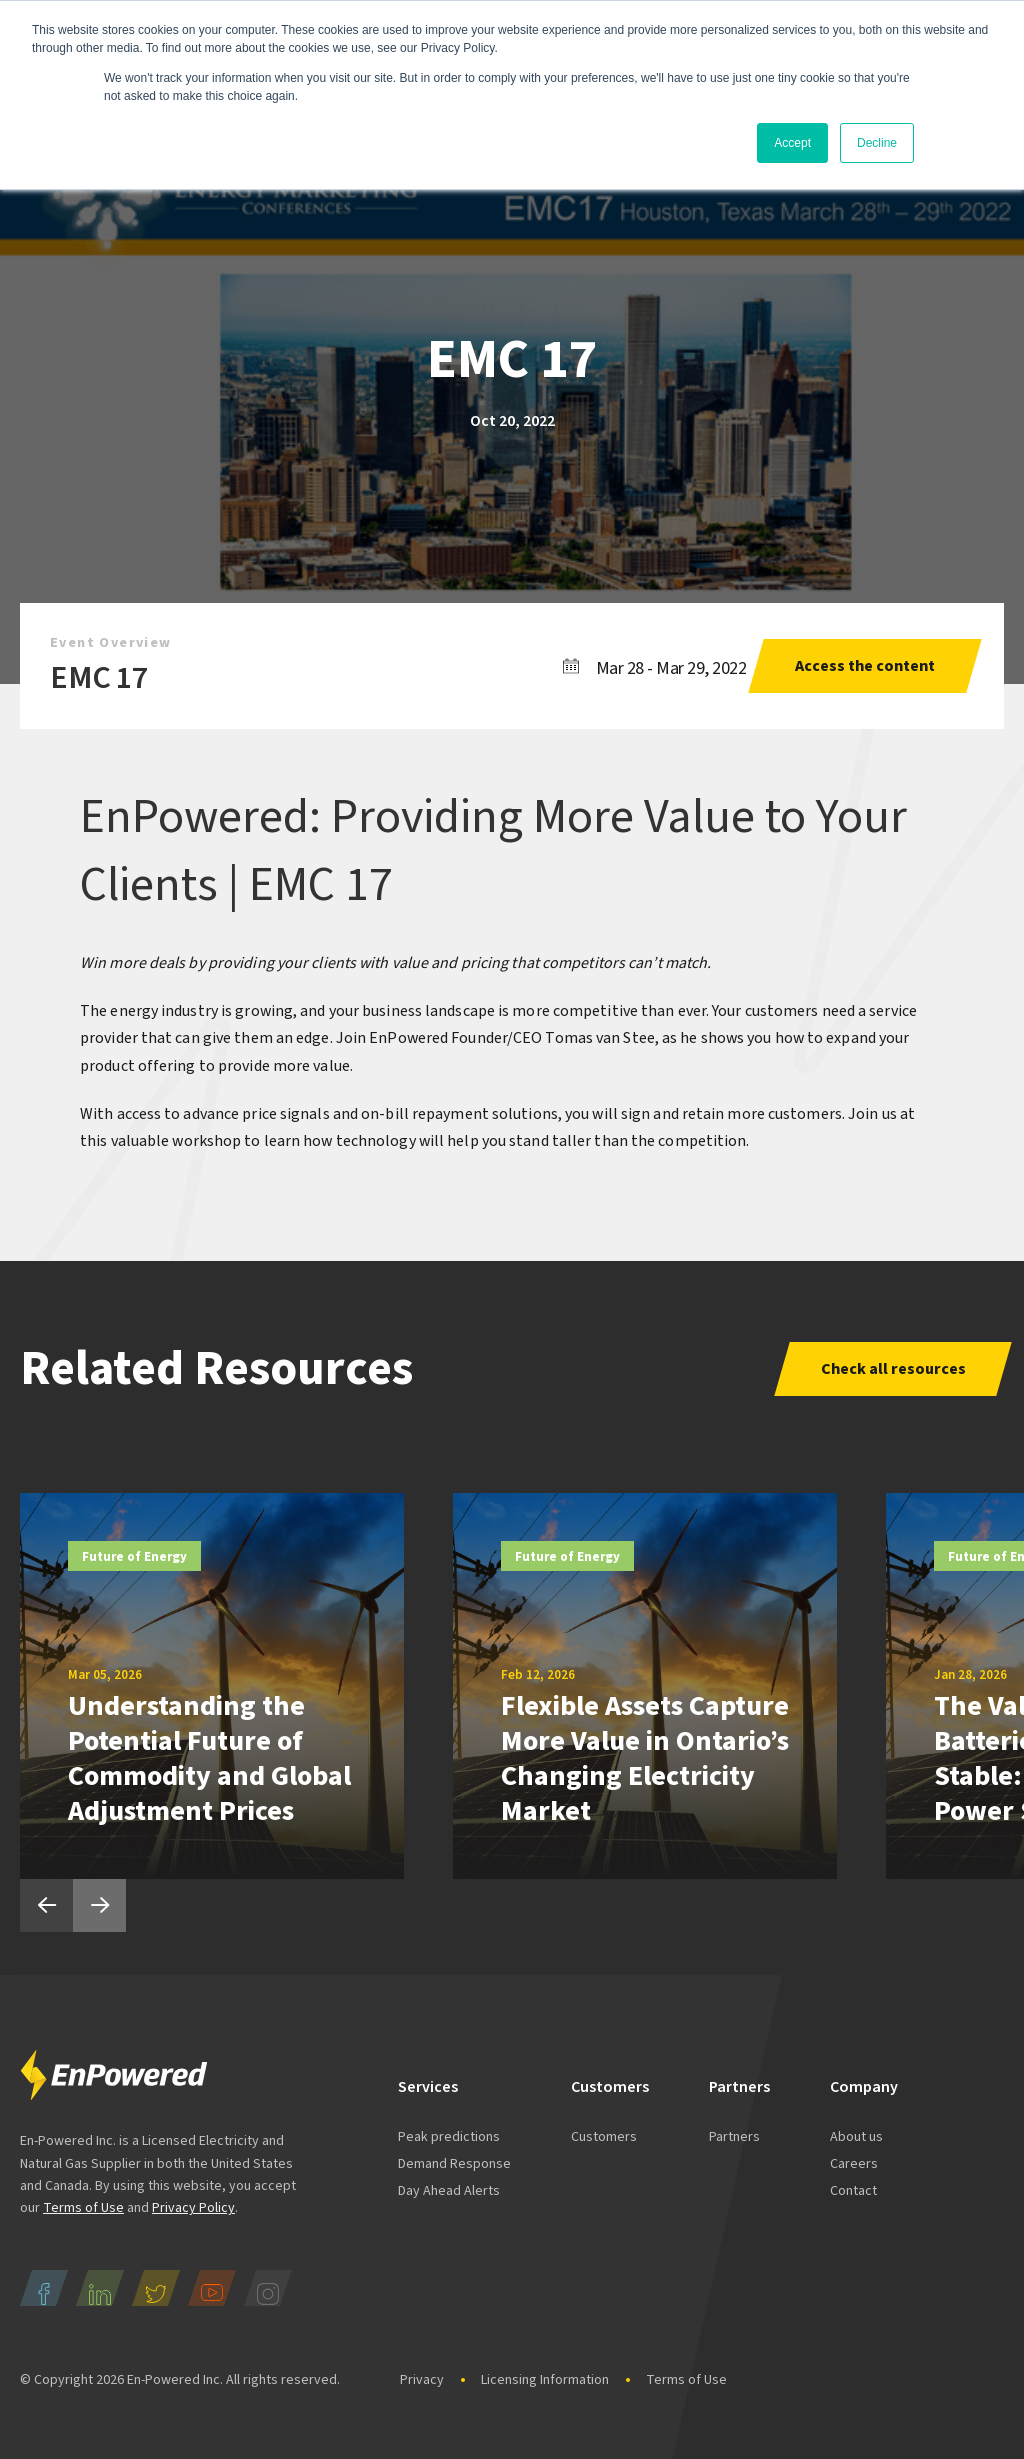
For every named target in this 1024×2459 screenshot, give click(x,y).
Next (99, 1905)
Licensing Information (545, 2380)
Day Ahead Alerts (449, 2191)
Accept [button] (792, 143)
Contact (853, 2191)
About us (856, 2137)
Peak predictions (449, 2137)
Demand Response (454, 2164)
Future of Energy (134, 1557)
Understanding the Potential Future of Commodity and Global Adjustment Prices (209, 1758)
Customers (604, 2137)
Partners (734, 2137)
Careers (854, 2164)
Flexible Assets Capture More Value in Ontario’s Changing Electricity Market (645, 1758)
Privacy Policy (193, 2208)
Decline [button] (877, 143)
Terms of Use (83, 2208)
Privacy (422, 2380)
